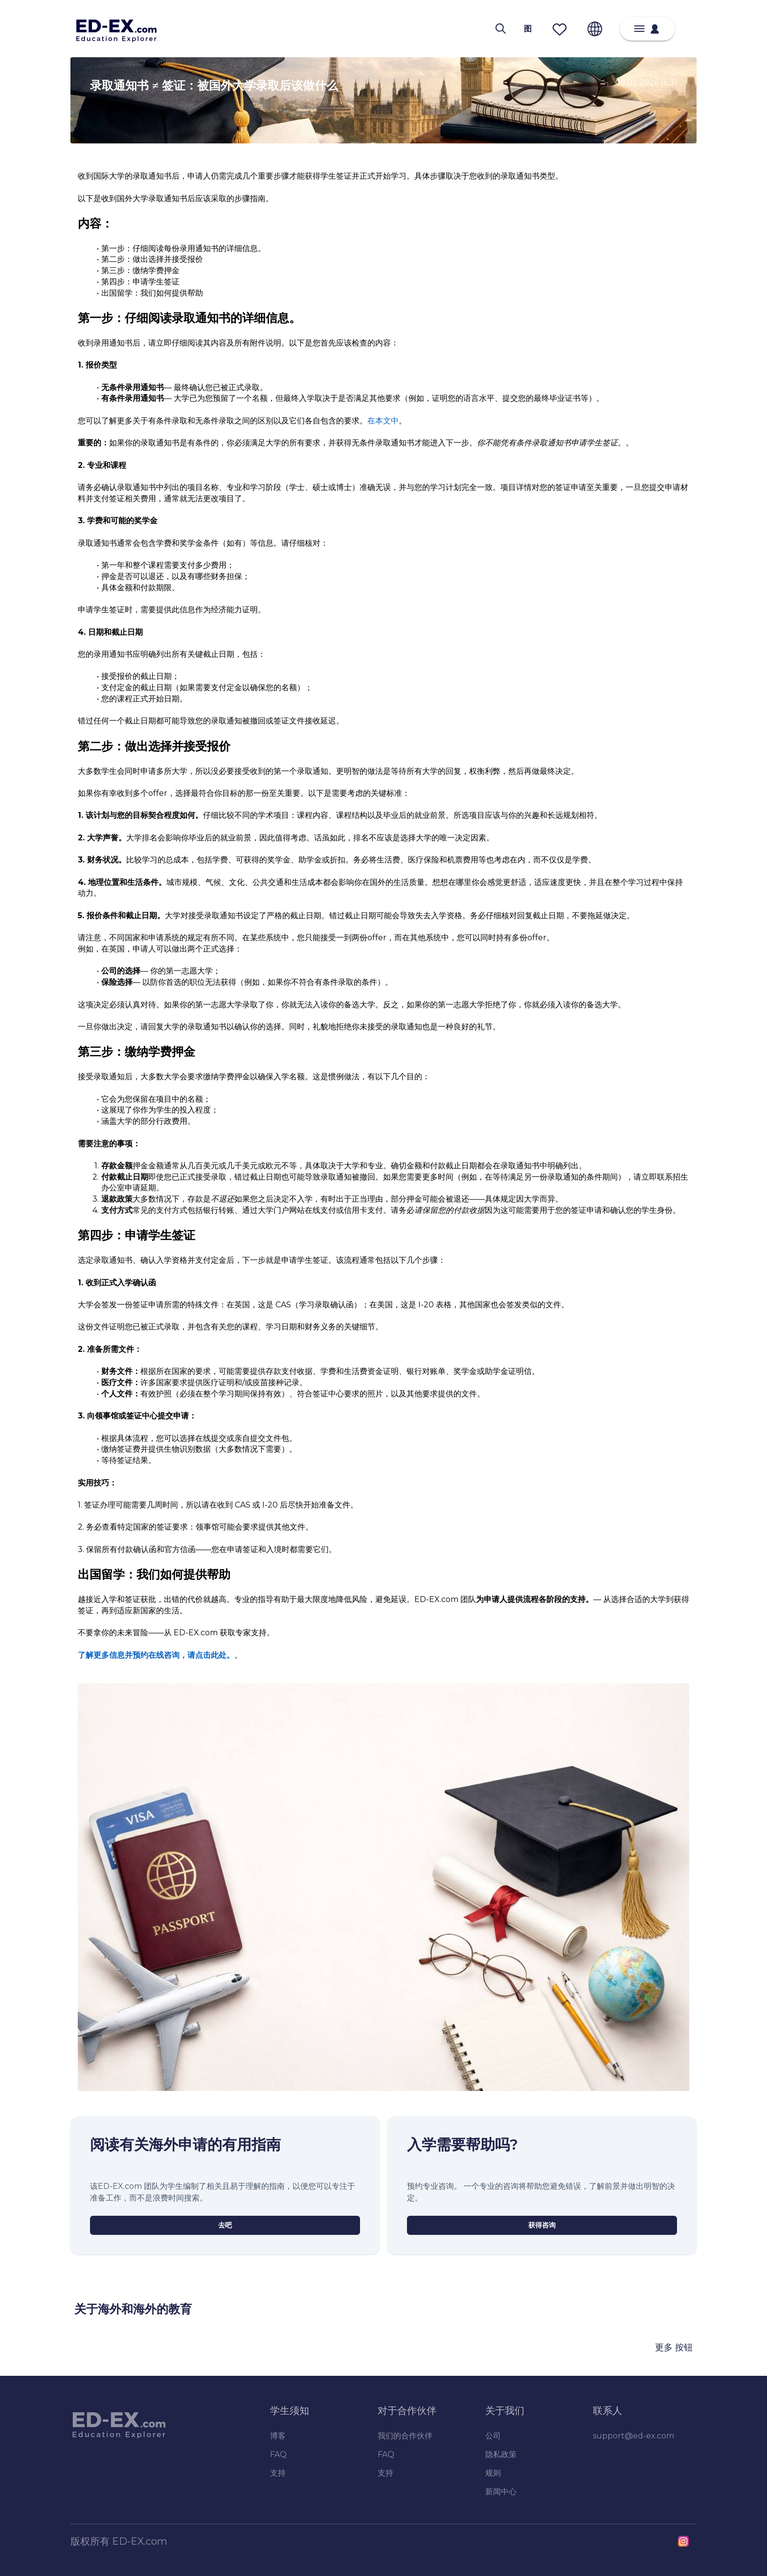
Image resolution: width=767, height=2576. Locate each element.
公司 (493, 2435)
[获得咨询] (542, 2225)
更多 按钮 (674, 2347)
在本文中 (383, 420)
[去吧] (225, 2225)
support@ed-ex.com (633, 2435)
